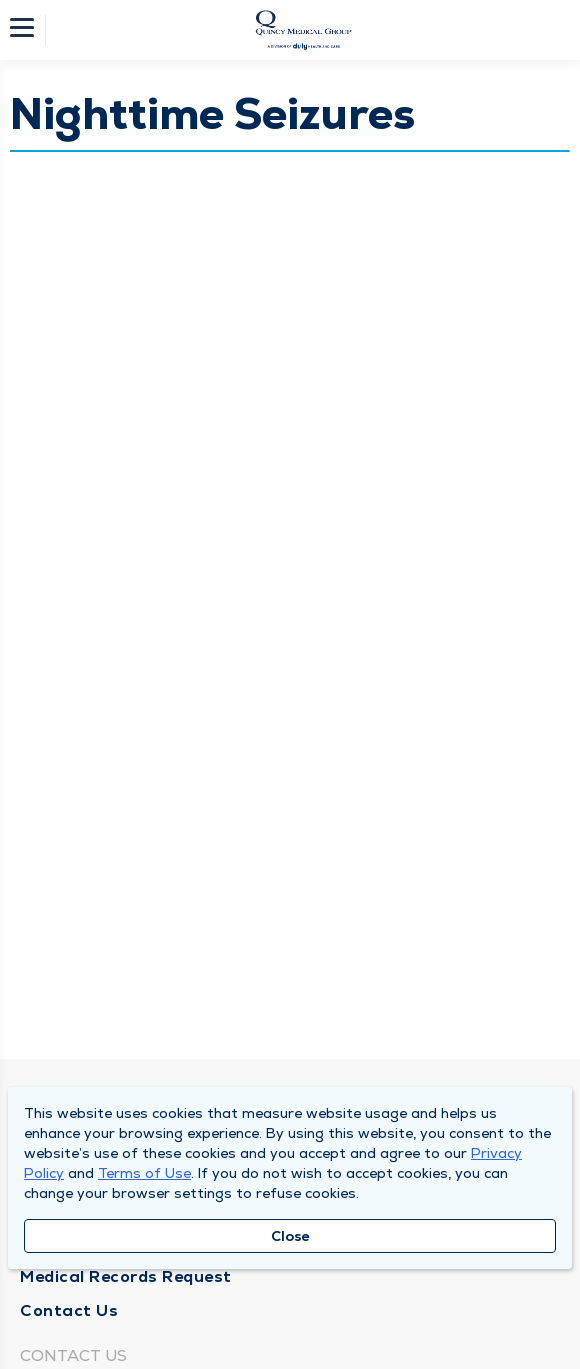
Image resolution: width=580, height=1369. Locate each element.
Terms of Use (144, 1173)
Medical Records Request (126, 1276)
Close (290, 1236)
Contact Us (69, 1310)
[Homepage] (303, 30)
